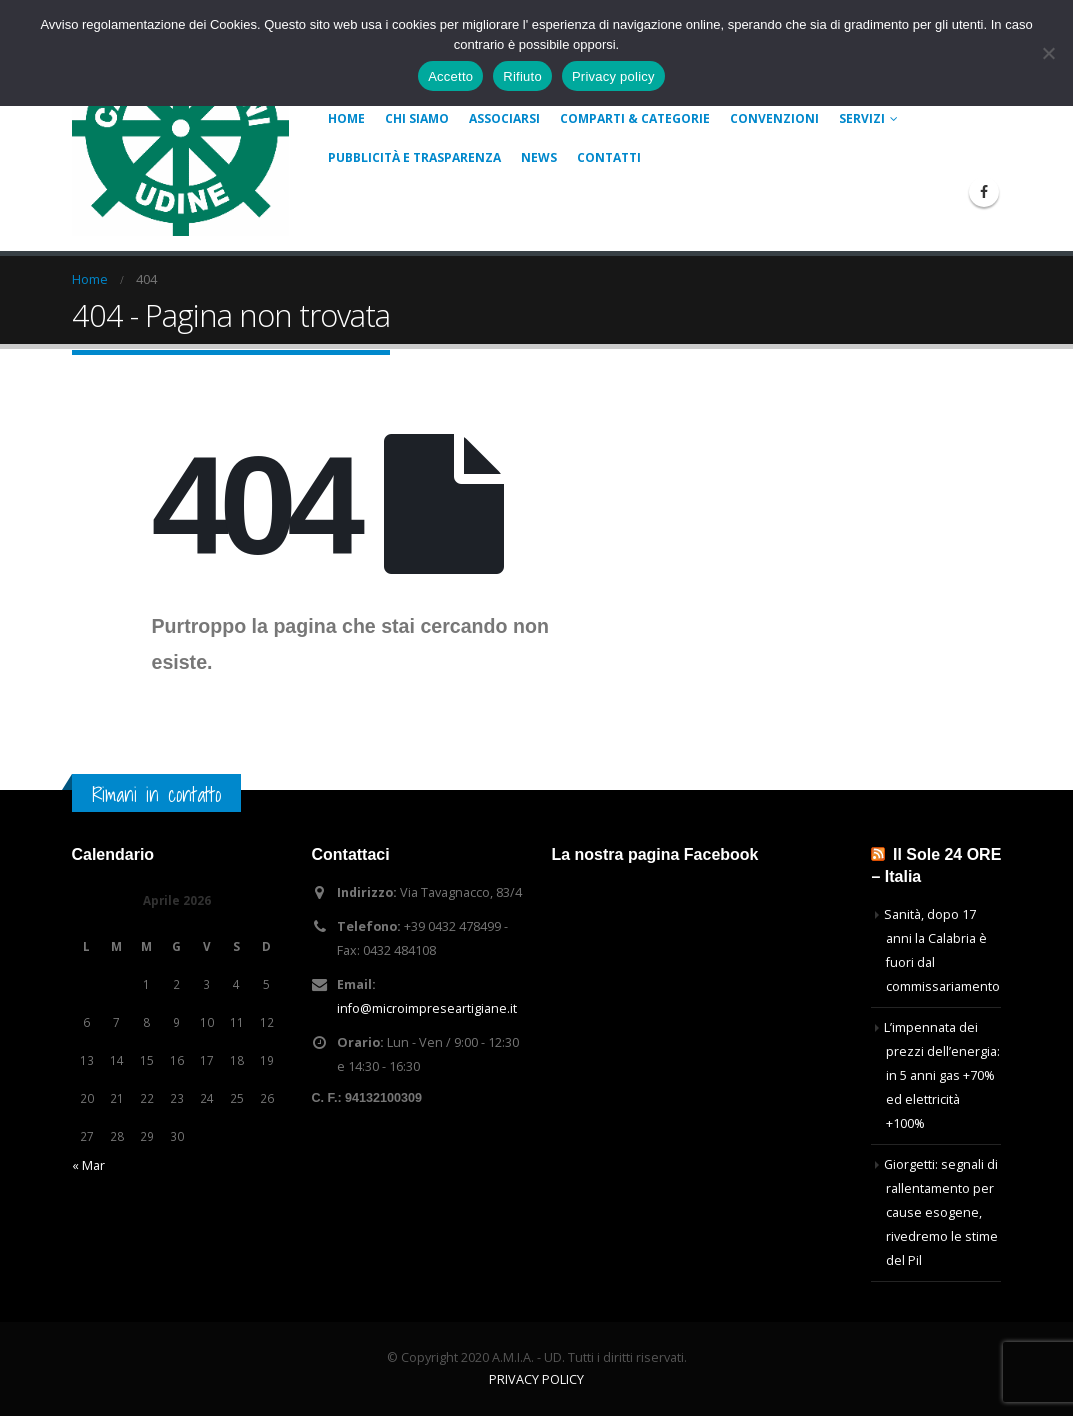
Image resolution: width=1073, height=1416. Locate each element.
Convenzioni (774, 118)
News (539, 157)
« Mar (88, 1165)
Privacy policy (613, 76)
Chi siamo (417, 118)
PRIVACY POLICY (536, 1379)
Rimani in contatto (156, 794)
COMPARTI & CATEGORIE (635, 118)
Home (346, 118)
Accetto (450, 76)
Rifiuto (522, 76)
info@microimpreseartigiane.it (427, 1008)
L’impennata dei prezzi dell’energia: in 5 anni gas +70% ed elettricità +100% (942, 1075)
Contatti (609, 157)
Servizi (862, 118)
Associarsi (504, 118)
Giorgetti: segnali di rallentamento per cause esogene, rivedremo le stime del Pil (941, 1212)
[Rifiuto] (1048, 53)
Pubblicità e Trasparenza (414, 157)
